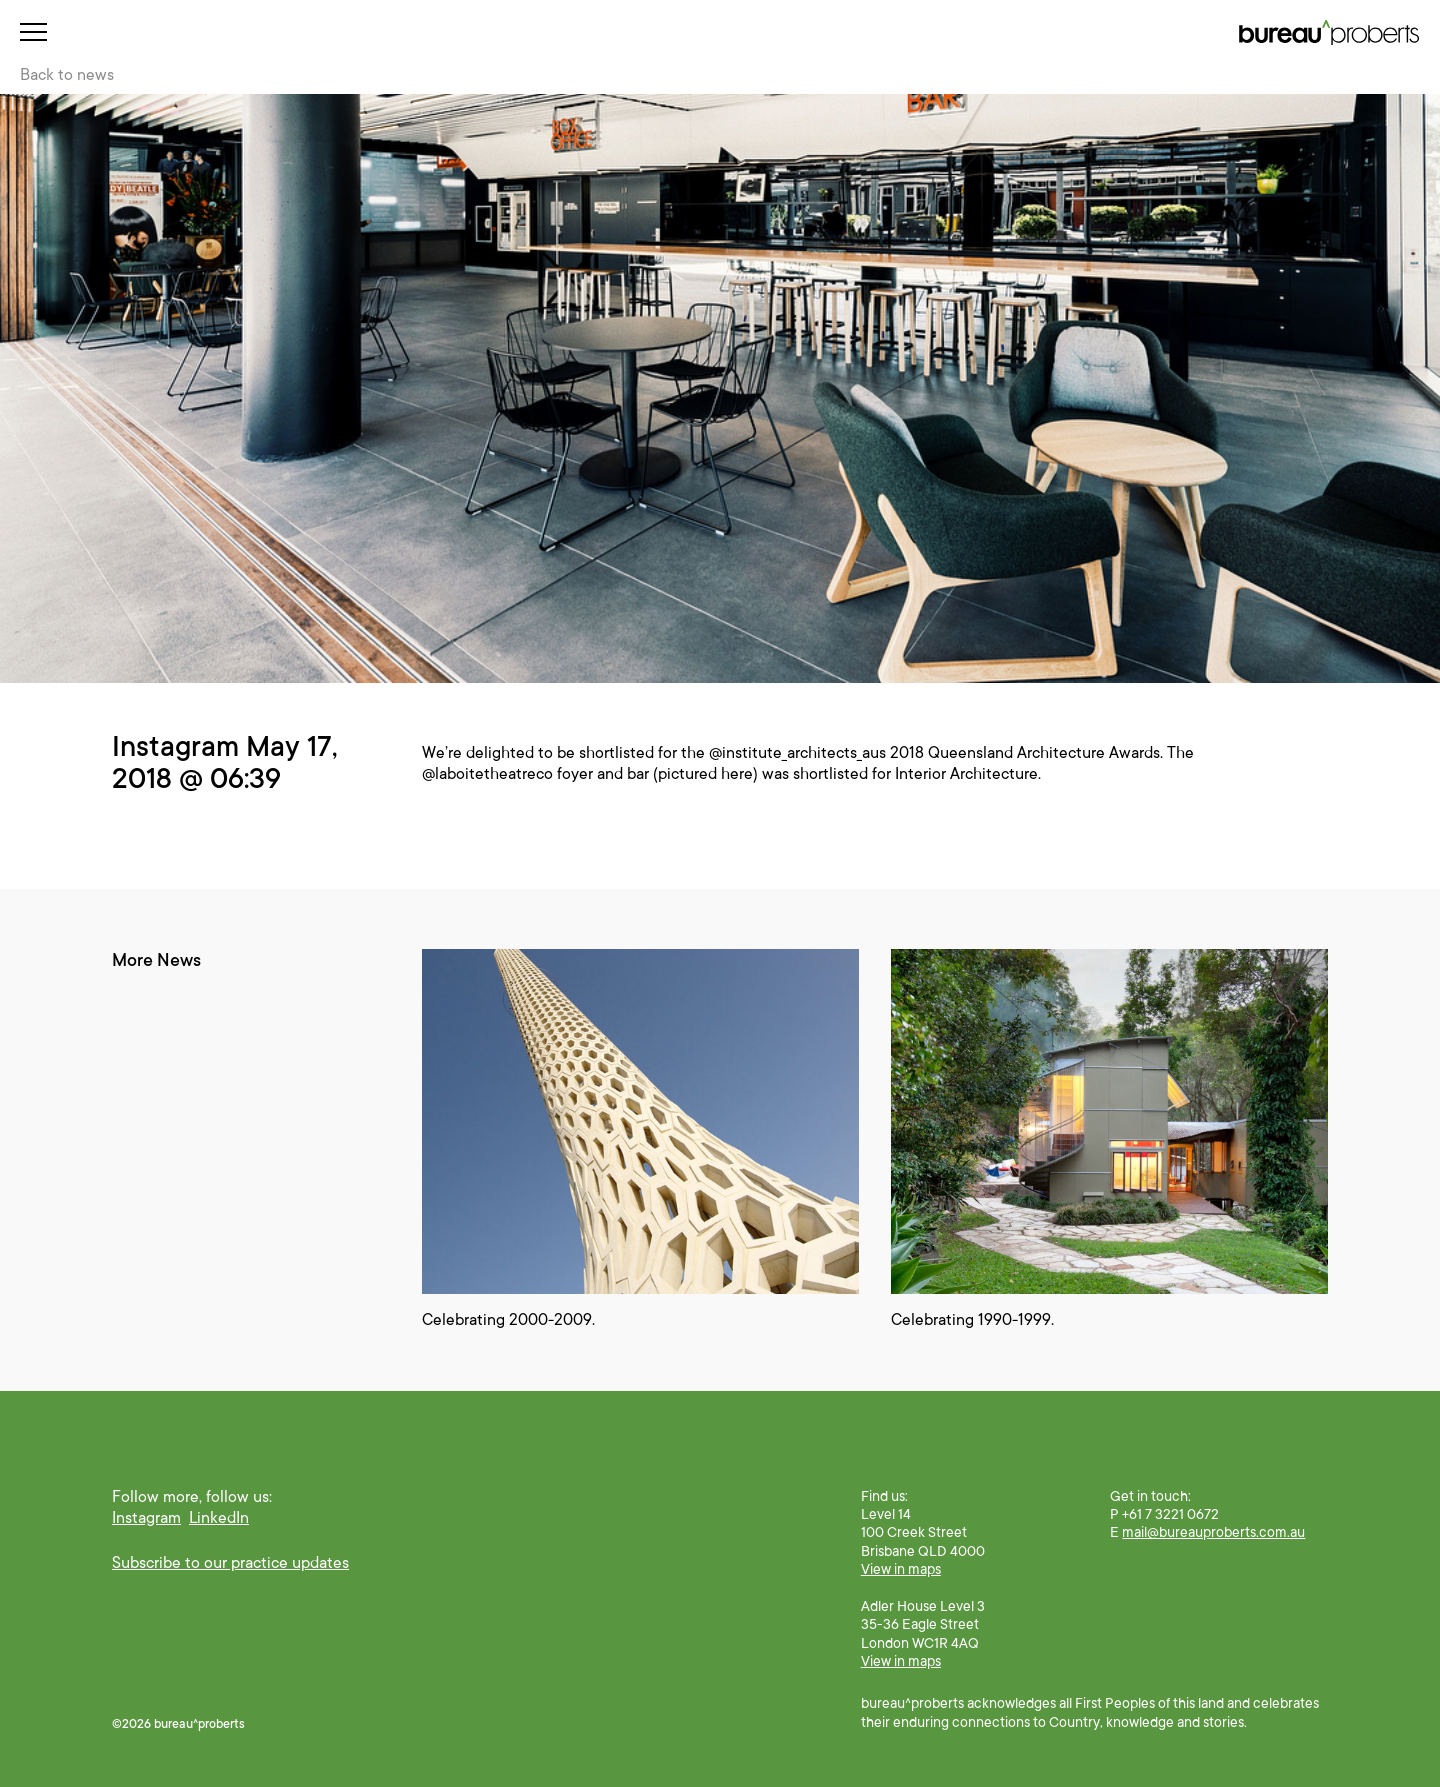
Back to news (67, 75)
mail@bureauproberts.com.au (1213, 1532)
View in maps (901, 1569)
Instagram (146, 1518)
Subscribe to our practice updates (230, 1563)
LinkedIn (219, 1518)
